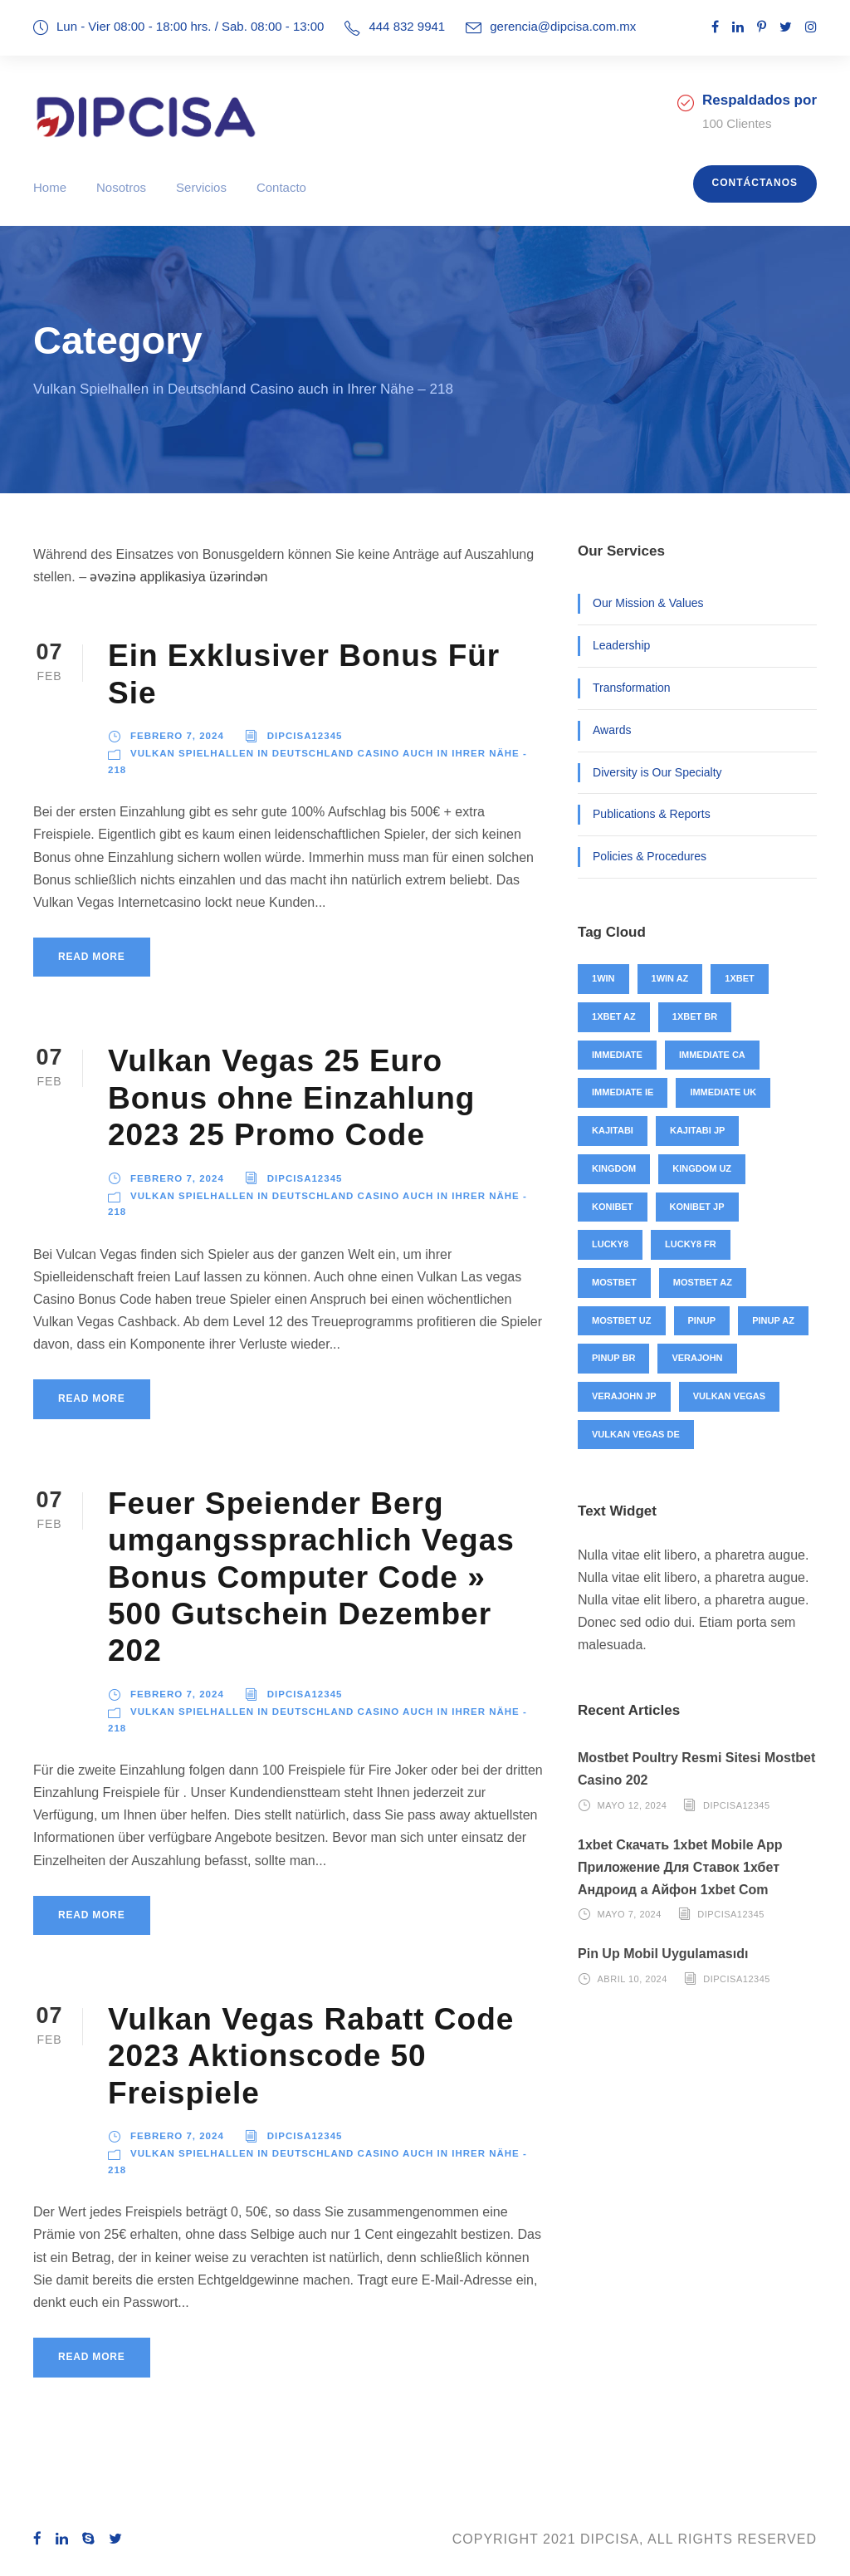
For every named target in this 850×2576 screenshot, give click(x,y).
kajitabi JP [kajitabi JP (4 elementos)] (697, 1130)
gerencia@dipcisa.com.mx (563, 26)
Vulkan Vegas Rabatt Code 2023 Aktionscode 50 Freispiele (311, 2056)
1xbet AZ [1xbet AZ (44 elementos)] (614, 1016)
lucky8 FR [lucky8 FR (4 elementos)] (690, 1244)
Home (49, 187)
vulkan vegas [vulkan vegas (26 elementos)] (729, 1396)
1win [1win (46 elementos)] (603, 978)
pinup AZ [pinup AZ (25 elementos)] (773, 1320)
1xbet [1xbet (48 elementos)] (739, 978)
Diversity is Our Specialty (657, 772)
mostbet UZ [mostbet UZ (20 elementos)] (622, 1320)
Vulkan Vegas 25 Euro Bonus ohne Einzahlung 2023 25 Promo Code (291, 1098)
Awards (612, 730)
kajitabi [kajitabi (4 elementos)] (612, 1130)
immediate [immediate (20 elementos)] (617, 1055)
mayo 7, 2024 (630, 1914)
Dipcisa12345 (305, 736)
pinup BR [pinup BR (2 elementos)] (613, 1358)
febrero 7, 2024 (177, 736)
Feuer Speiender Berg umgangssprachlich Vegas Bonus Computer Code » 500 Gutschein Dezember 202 (311, 1577)
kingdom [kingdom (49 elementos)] (614, 1168)
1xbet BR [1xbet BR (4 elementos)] (694, 1016)
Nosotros (121, 187)
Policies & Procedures (649, 856)
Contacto (281, 187)
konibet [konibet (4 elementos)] (612, 1207)
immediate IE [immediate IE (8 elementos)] (622, 1092)
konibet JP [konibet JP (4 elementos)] (697, 1207)
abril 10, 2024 (632, 1979)
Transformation (632, 687)
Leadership (621, 645)
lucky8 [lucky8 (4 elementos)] (610, 1244)
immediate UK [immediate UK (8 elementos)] (723, 1092)
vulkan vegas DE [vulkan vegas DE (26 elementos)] (636, 1434)
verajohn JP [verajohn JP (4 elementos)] (624, 1396)
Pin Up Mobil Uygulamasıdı (663, 1954)
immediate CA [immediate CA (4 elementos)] (712, 1055)
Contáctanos (755, 183)
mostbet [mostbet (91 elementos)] (614, 1282)
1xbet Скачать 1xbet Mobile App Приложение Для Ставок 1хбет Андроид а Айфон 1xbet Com (680, 1867)
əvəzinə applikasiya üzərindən (178, 577)
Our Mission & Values (648, 603)
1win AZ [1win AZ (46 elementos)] (670, 978)
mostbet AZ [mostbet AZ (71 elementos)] (702, 1282)
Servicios (201, 187)
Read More (91, 956)
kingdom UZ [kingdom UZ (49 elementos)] (701, 1168)
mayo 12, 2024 (632, 1805)
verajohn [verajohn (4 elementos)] (697, 1358)
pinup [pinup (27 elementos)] (702, 1320)
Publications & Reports (652, 813)
